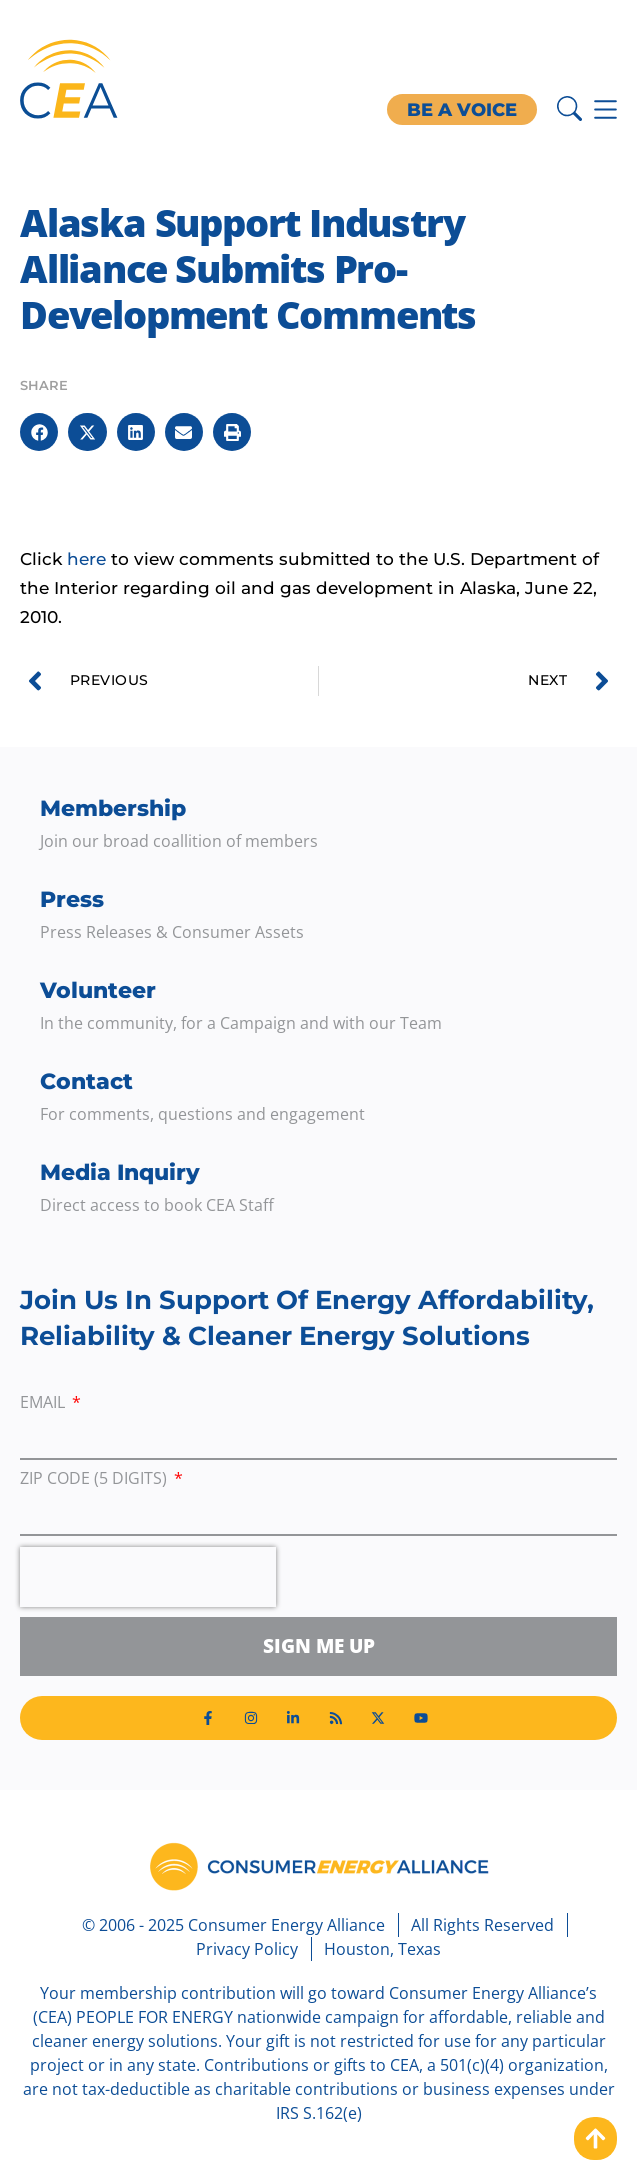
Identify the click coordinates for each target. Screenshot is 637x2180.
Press (72, 899)
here (86, 559)
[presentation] (148, 1577)
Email (44, 1403)
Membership (113, 808)
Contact (86, 1081)
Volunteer (98, 990)
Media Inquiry (120, 1172)
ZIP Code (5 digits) (95, 1479)
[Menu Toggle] (605, 109)
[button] (39, 432)
